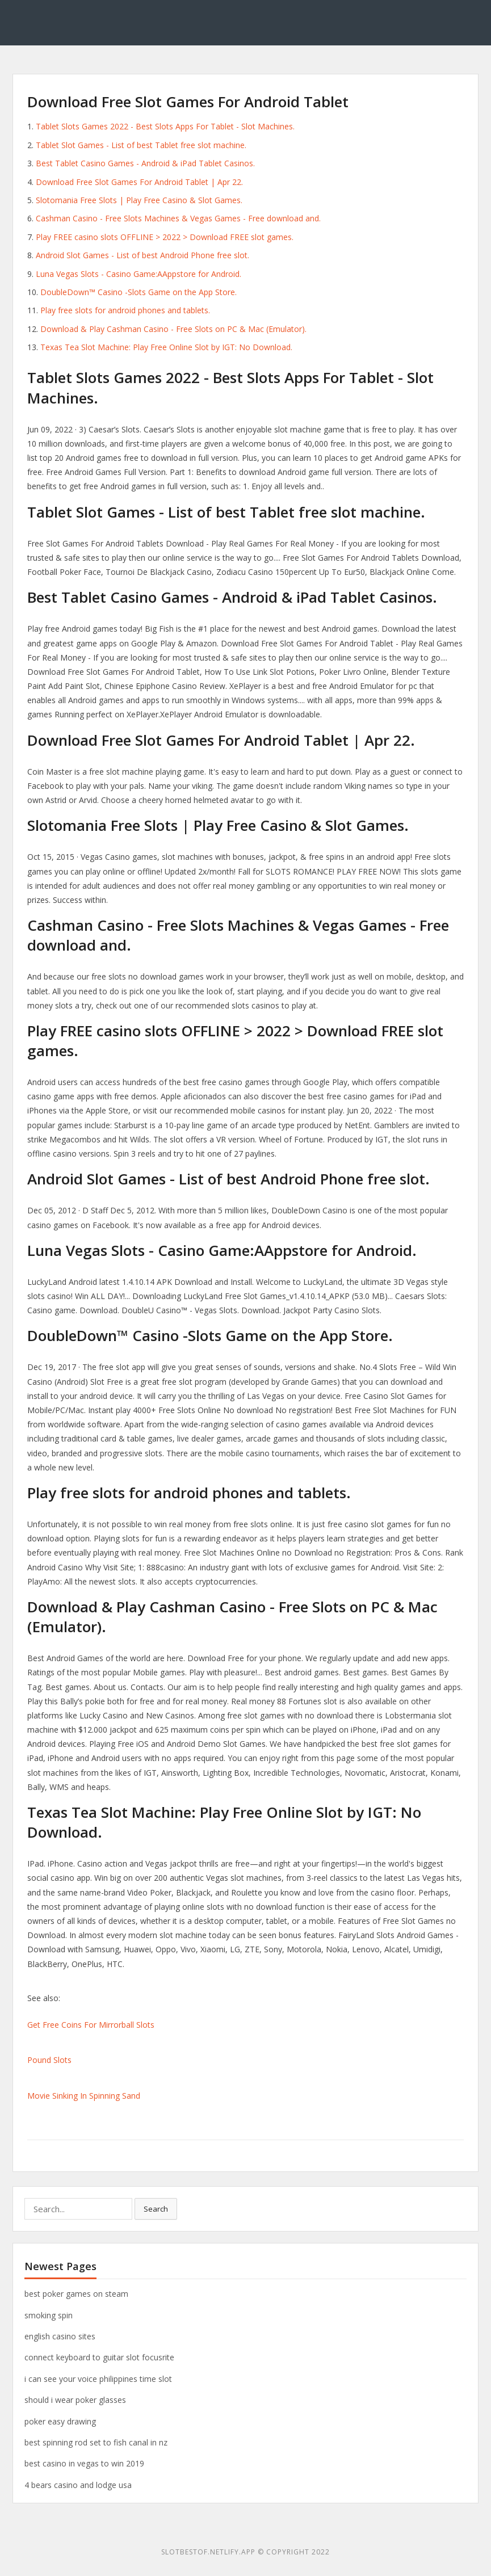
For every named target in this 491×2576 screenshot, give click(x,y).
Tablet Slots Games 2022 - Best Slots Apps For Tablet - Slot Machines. (165, 126)
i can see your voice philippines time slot (98, 2378)
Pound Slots (49, 2059)
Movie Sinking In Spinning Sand (83, 2095)
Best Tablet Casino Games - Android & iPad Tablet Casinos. (145, 163)
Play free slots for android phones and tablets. (125, 310)
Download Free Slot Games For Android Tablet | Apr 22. (139, 182)
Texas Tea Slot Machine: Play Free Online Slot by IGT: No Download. (166, 347)
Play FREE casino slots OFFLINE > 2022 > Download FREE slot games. (164, 237)
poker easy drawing (60, 2421)
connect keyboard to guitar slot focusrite (99, 2357)
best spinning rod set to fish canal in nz (95, 2442)
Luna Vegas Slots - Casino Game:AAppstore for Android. (138, 273)
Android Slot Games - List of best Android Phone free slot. (142, 255)
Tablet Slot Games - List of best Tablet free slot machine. (141, 145)
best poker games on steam (76, 2293)
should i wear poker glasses (75, 2399)
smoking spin (48, 2315)
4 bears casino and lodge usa (78, 2485)
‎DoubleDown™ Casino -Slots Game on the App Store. (138, 292)
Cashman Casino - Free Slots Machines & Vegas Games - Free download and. (178, 218)
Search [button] (156, 2209)
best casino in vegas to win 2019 (84, 2463)
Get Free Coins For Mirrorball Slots (90, 2024)
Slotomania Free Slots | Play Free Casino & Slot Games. (139, 200)
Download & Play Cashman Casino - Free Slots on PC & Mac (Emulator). (173, 328)
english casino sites (59, 2336)
